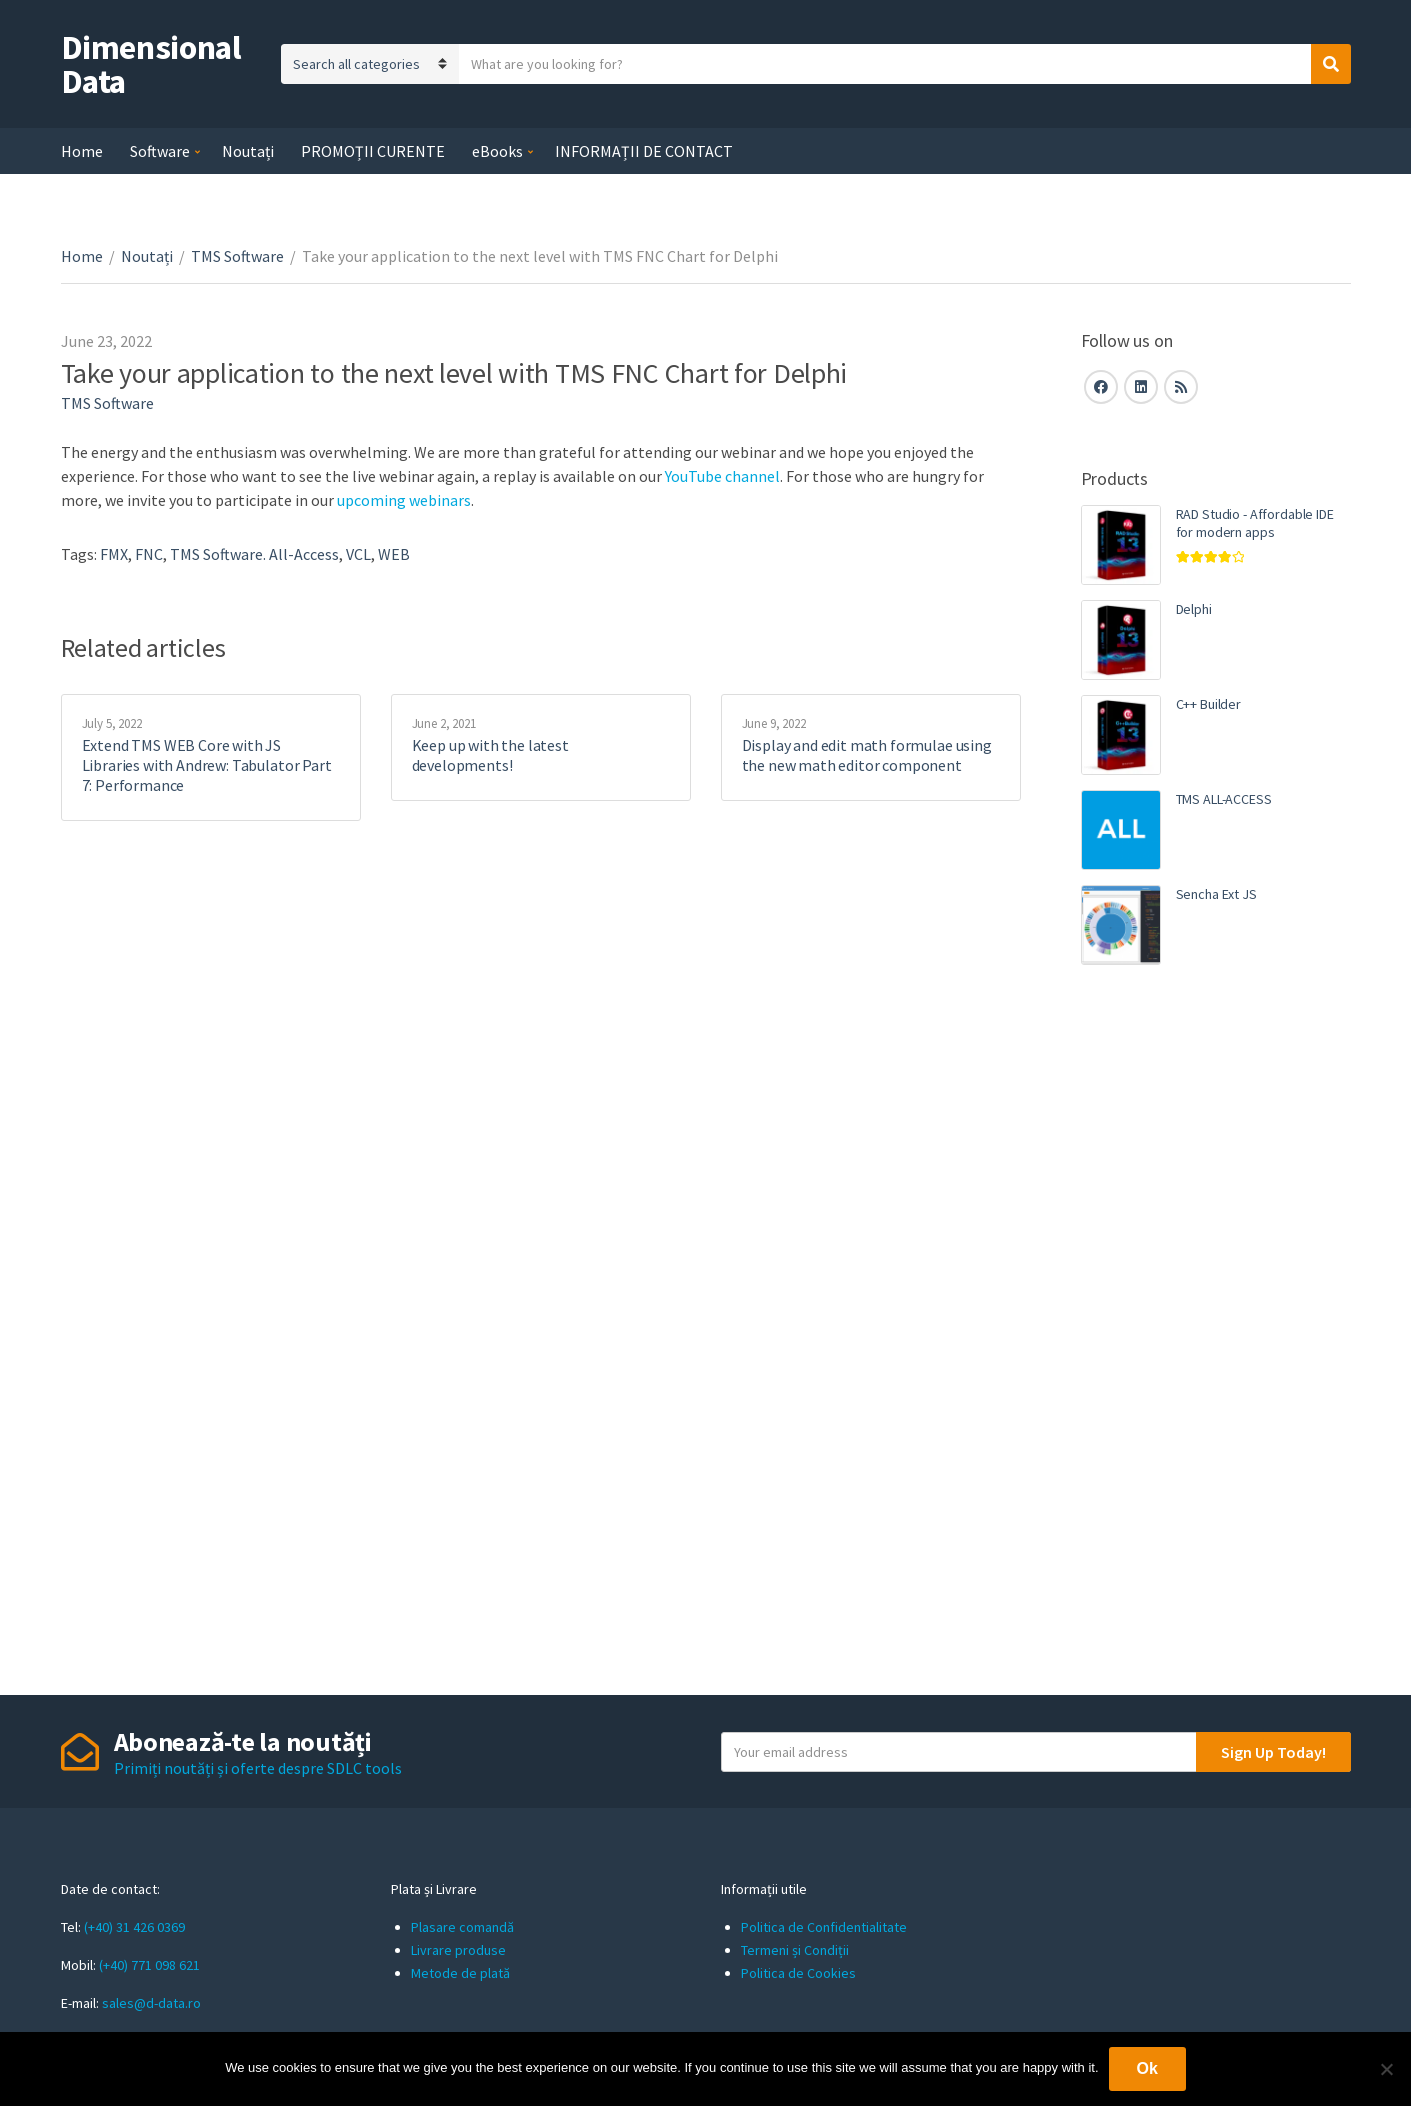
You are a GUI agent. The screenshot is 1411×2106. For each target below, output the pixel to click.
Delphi (1194, 609)
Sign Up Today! (1273, 1752)
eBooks (497, 151)
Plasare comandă (462, 1927)
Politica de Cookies (798, 1973)
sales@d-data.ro (151, 2003)
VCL (358, 554)
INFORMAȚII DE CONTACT (644, 151)
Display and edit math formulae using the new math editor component (867, 755)
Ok (1147, 2068)
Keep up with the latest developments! (490, 755)
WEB (394, 554)
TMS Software (237, 256)
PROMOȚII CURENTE (373, 151)
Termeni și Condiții (795, 1950)
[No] (1386, 2069)
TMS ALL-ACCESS (1224, 799)
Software (160, 151)
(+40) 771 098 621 (149, 1965)
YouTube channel (722, 476)
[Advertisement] (1216, 1325)
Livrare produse (458, 1950)
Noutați (248, 151)
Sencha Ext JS (1216, 894)
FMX (114, 554)
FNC (149, 554)
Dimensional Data (151, 64)
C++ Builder (1208, 704)
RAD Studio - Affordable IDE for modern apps (1255, 523)
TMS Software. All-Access (254, 554)
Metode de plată (460, 1973)
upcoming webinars (404, 500)
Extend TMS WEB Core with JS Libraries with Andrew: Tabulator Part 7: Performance (207, 765)
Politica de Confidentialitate (824, 1927)
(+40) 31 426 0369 (134, 1927)
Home (82, 151)
